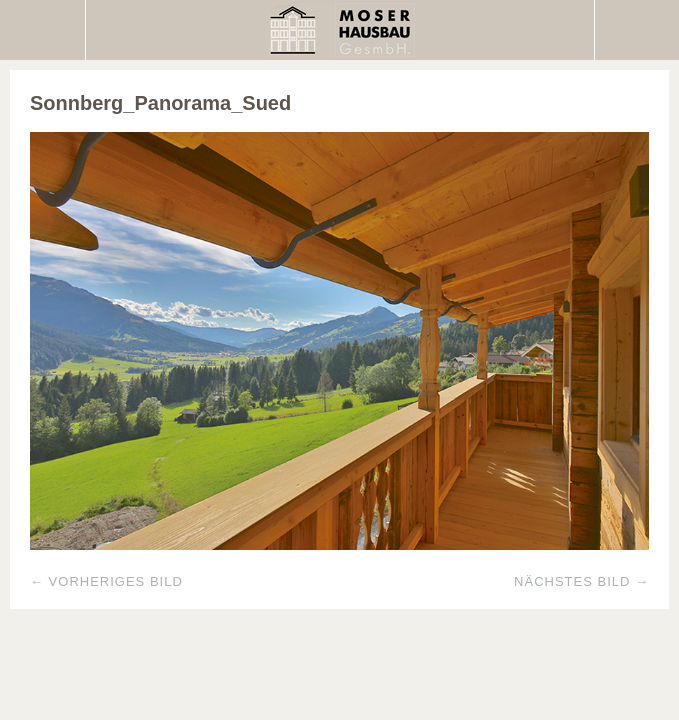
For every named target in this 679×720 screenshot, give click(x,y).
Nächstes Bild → (581, 581)
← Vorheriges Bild (106, 581)
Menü (43, 30)
